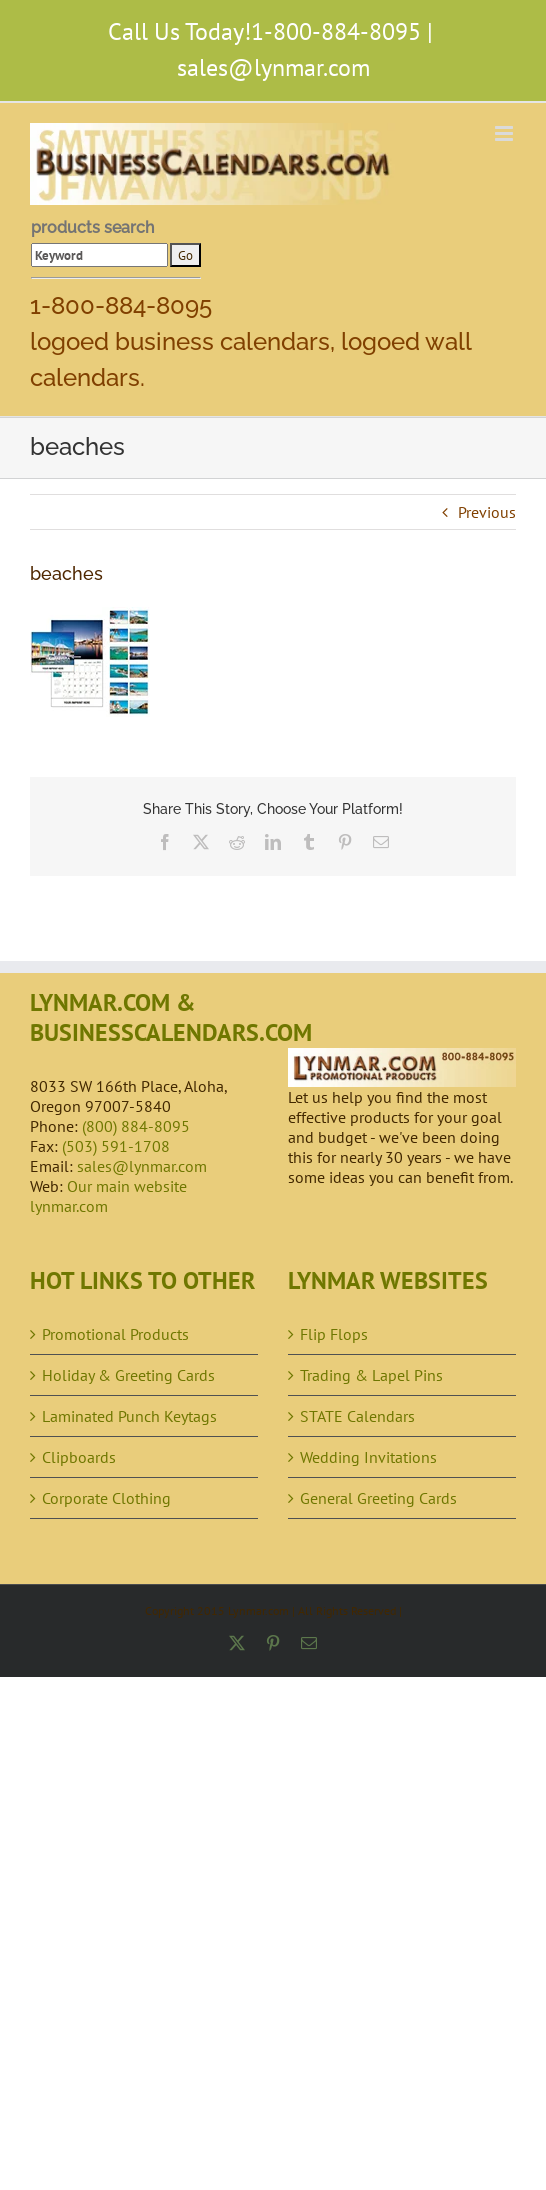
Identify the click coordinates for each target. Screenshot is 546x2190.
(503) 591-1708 (116, 1146)
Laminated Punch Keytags (129, 1416)
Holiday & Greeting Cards (128, 1375)
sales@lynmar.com (273, 67)
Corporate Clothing (106, 1498)
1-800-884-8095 (336, 31)
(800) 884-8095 (136, 1126)
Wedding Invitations (368, 1457)
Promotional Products (115, 1334)
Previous (487, 512)
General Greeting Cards (378, 1498)
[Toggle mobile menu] (505, 133)
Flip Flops (334, 1334)
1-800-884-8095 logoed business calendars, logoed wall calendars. (250, 341)
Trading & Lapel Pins (371, 1375)
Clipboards (79, 1457)
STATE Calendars (357, 1416)
